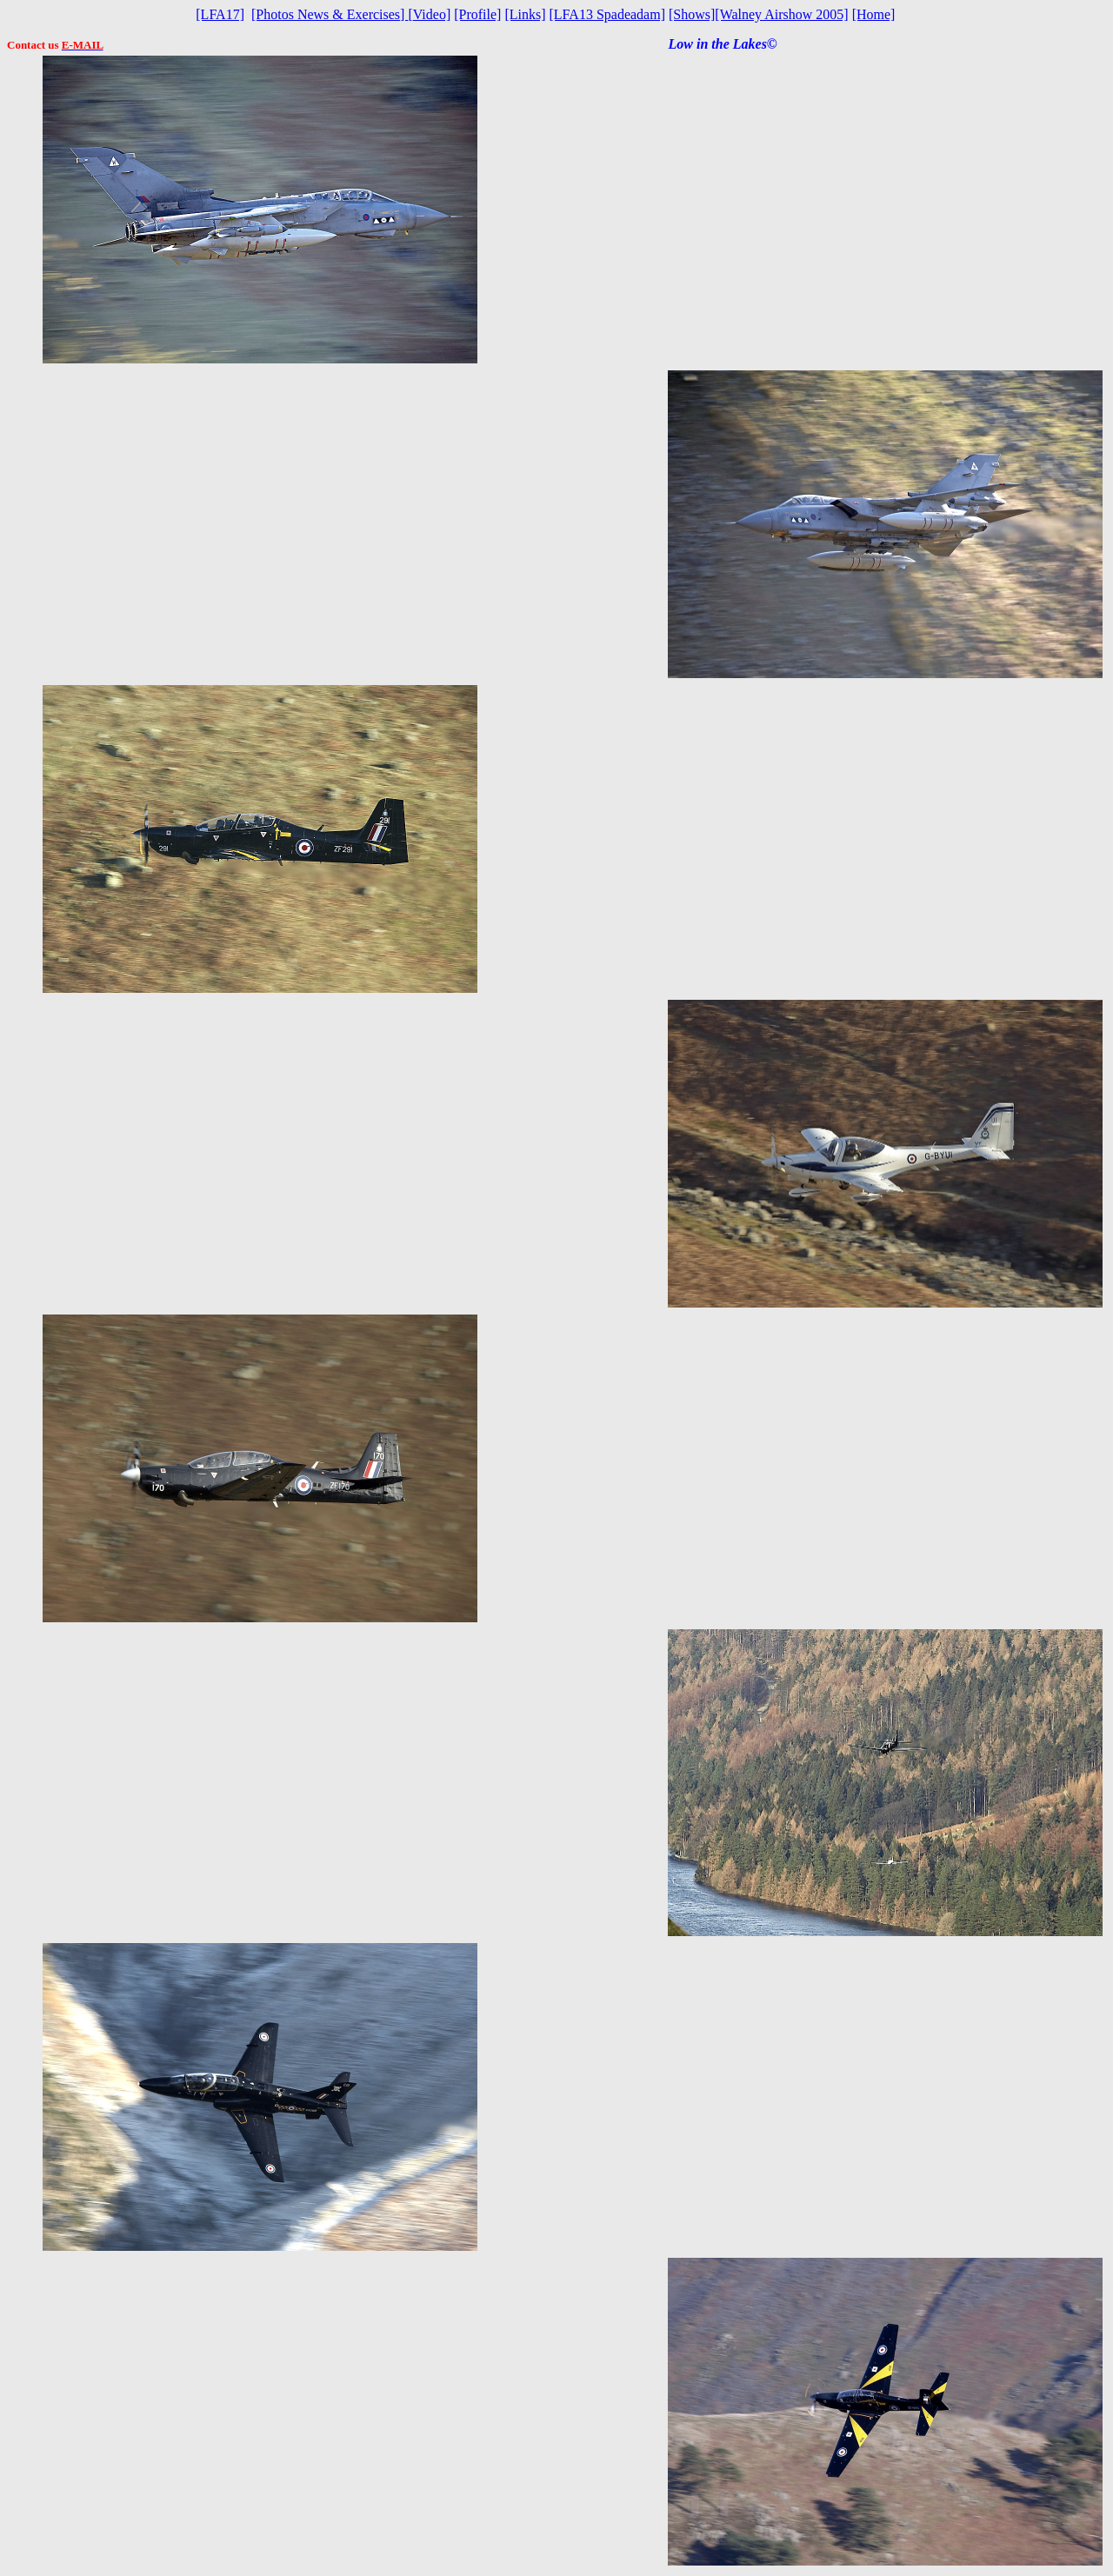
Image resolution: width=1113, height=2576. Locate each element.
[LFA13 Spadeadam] (607, 14)
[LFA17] (220, 14)
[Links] (524, 14)
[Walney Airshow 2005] (781, 14)
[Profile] (477, 14)
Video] (429, 14)
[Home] (874, 14)
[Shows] (692, 14)
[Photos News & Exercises (325, 14)
